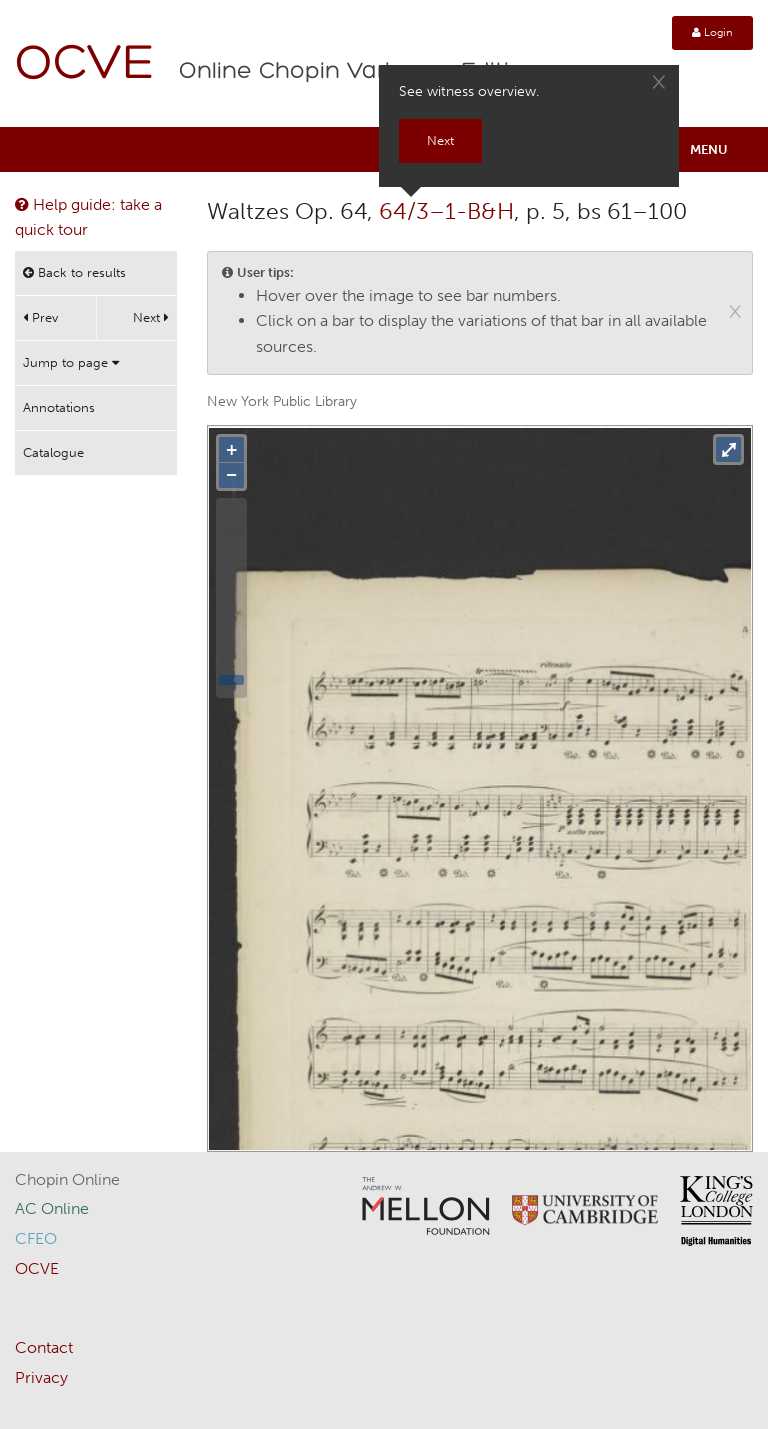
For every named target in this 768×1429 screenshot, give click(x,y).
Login (712, 32)
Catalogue (53, 452)
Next (151, 317)
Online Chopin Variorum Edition (359, 72)
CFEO (36, 1238)
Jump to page (71, 362)
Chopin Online (67, 1179)
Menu (709, 149)
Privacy (41, 1377)
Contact (44, 1347)
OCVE (85, 65)
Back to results (74, 272)
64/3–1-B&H (446, 211)
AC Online (52, 1208)
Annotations (59, 407)
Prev (40, 317)
